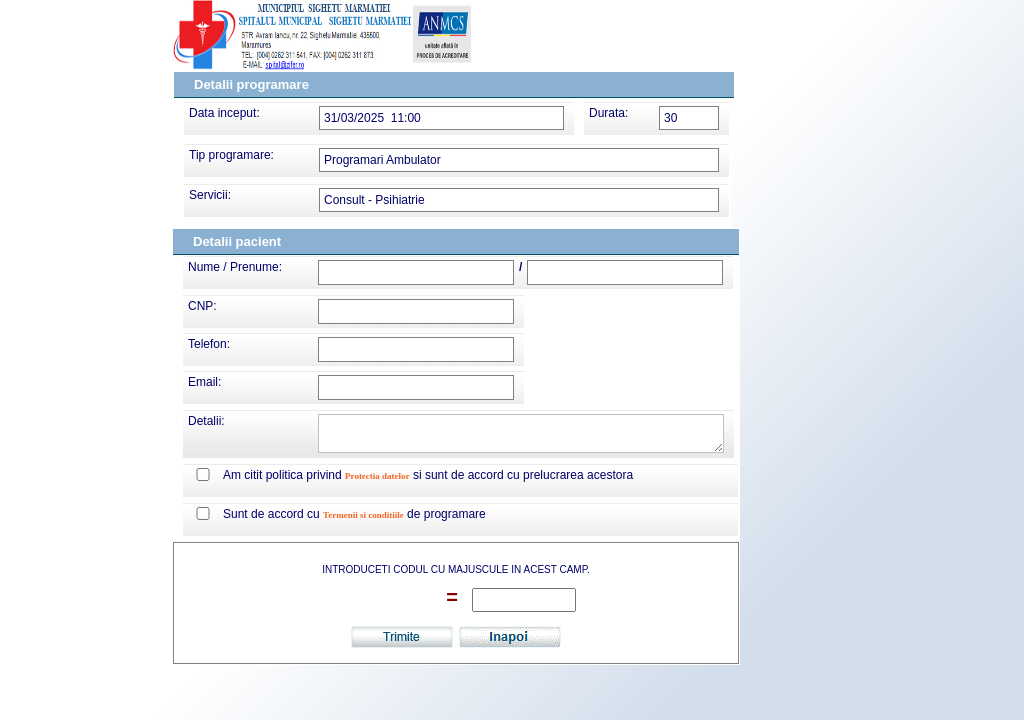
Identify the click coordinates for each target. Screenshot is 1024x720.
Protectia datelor (377, 476)
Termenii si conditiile (363, 515)
